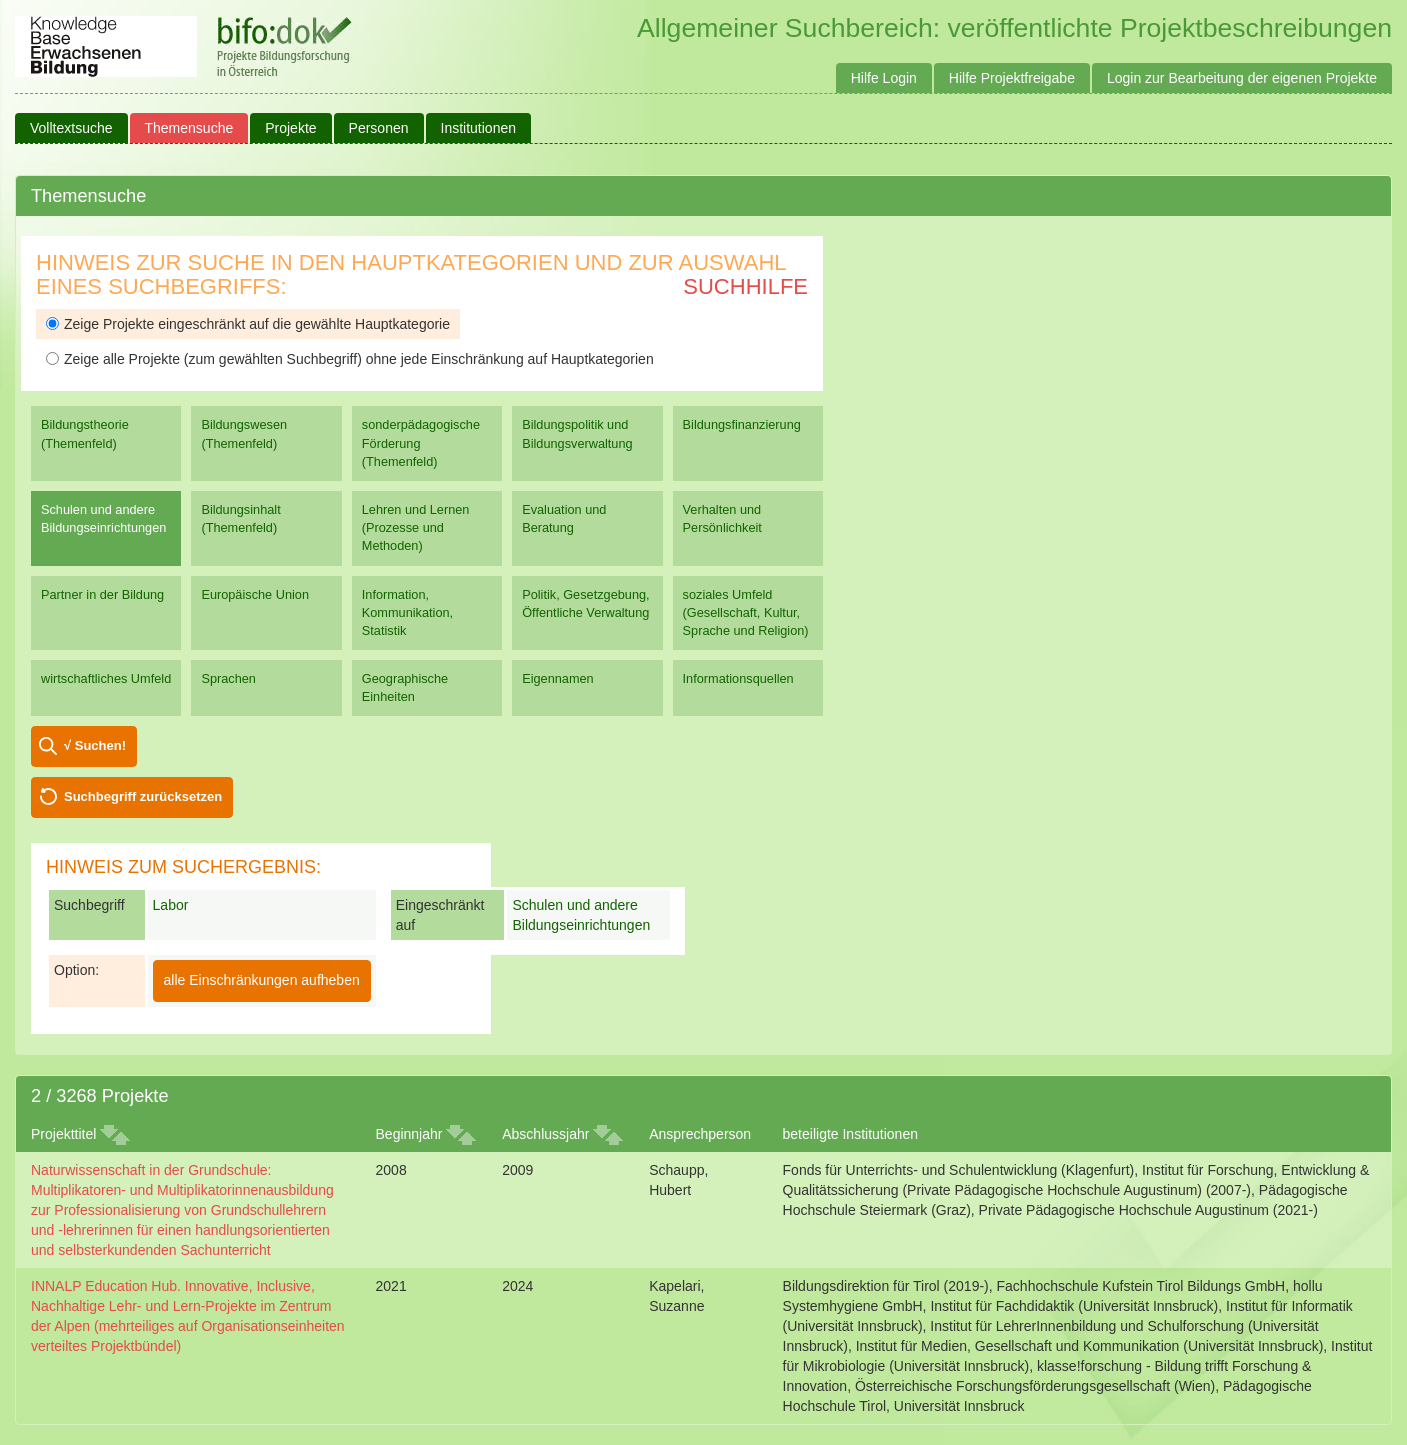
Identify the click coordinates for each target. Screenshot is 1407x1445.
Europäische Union (255, 594)
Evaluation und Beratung (564, 518)
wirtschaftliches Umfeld (106, 678)
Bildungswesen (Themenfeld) (244, 433)
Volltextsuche (71, 128)
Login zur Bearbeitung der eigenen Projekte (1242, 78)
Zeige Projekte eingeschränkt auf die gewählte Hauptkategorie (248, 324)
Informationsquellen (738, 678)
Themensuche (189, 128)
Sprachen (228, 678)
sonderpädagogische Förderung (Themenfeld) (421, 442)
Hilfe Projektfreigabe (1012, 78)
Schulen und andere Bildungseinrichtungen (103, 518)
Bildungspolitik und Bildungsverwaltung (577, 433)
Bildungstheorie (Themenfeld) (85, 433)
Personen (379, 128)
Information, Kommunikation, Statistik (407, 612)
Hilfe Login (884, 78)
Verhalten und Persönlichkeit (722, 518)
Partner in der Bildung (102, 594)
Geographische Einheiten (405, 687)
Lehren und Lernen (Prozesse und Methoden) (416, 527)
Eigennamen (558, 678)
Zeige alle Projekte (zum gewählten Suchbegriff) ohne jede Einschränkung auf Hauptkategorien (350, 359)
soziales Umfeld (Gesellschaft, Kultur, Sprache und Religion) (746, 612)
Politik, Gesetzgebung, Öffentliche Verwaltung (585, 603)
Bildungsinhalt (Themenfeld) (240, 518)
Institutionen (479, 128)
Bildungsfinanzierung (742, 424)
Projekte (290, 128)
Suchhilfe (745, 286)
